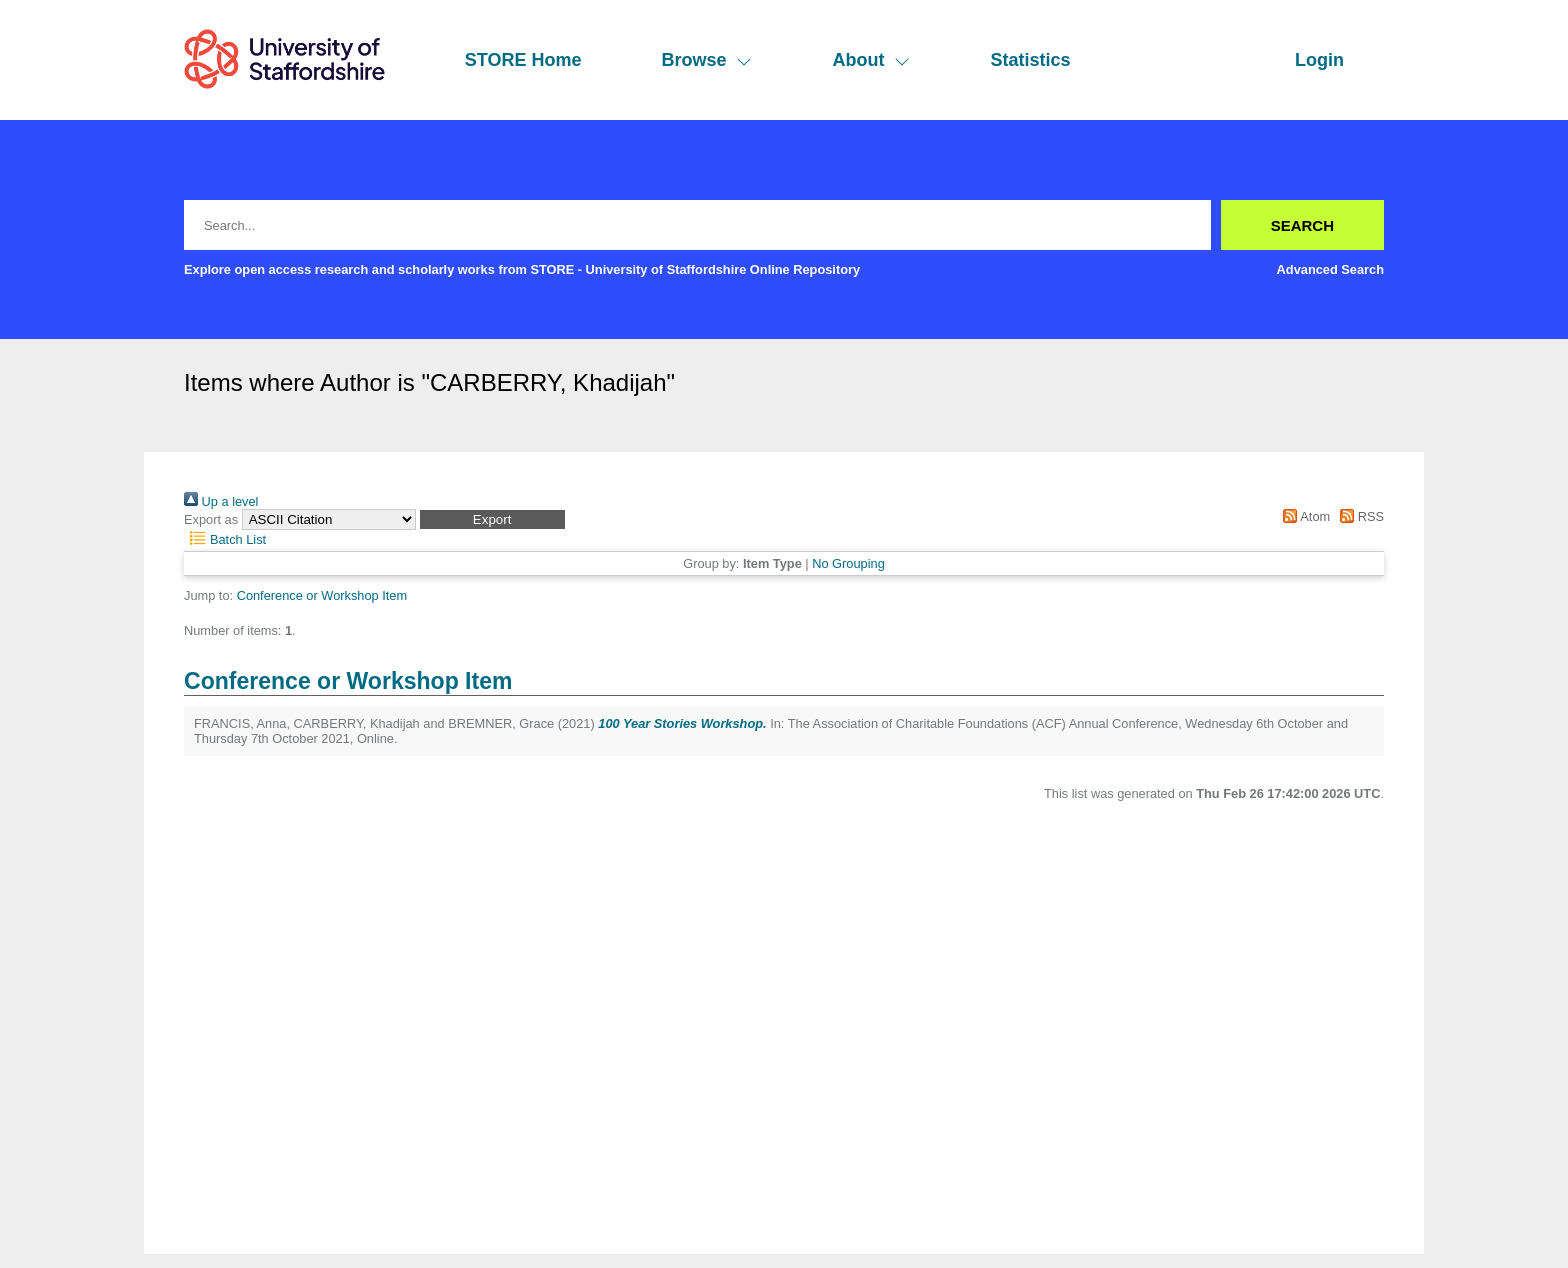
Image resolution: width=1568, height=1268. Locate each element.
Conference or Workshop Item (322, 595)
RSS (1359, 516)
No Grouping (848, 563)
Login (1319, 60)
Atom (1303, 516)
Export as (211, 519)
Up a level (221, 501)
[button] (492, 519)
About (871, 60)
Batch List (225, 539)
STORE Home (523, 60)
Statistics (1030, 60)
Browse (706, 60)
